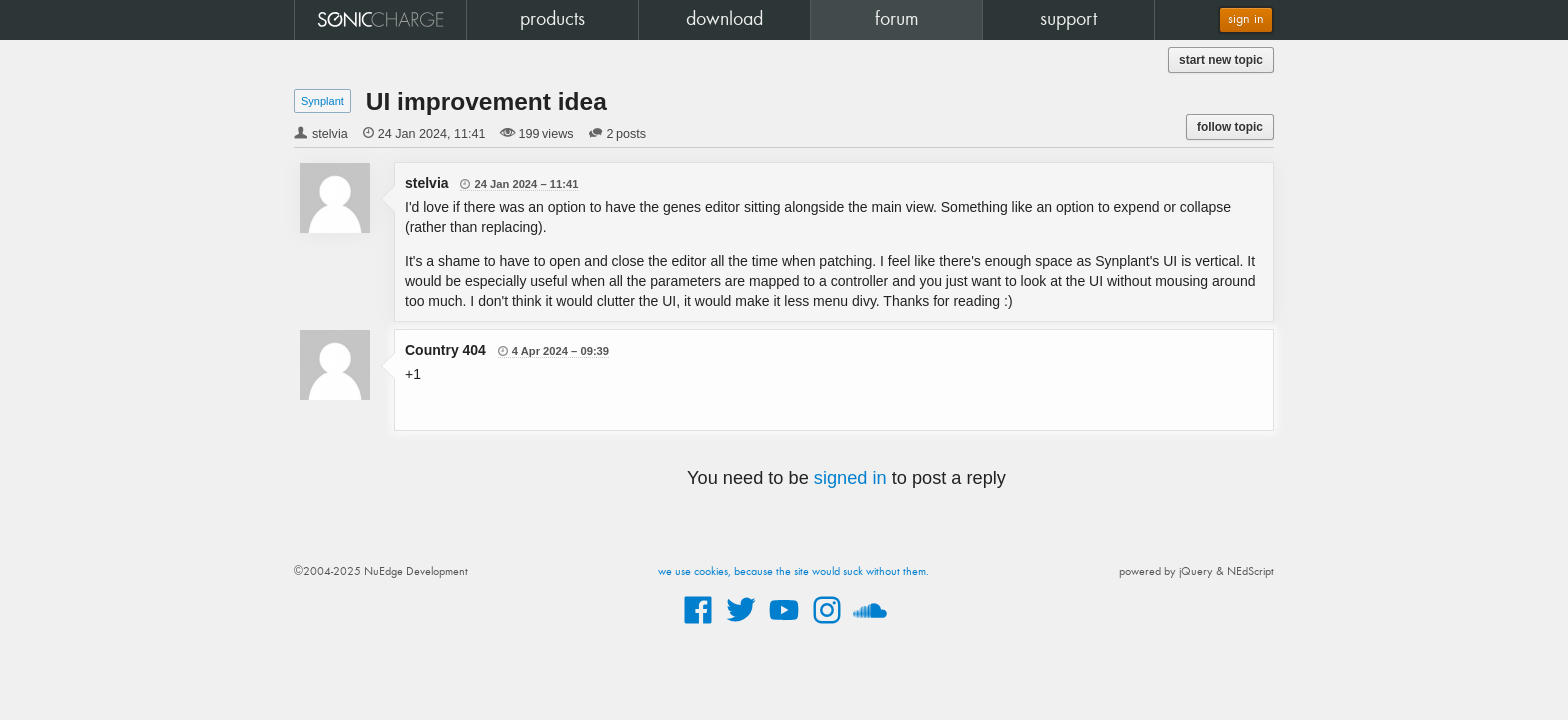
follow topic (1230, 127)
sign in (1246, 19)
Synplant (322, 101)
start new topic (1221, 60)
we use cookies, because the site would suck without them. (793, 572)
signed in (850, 478)
